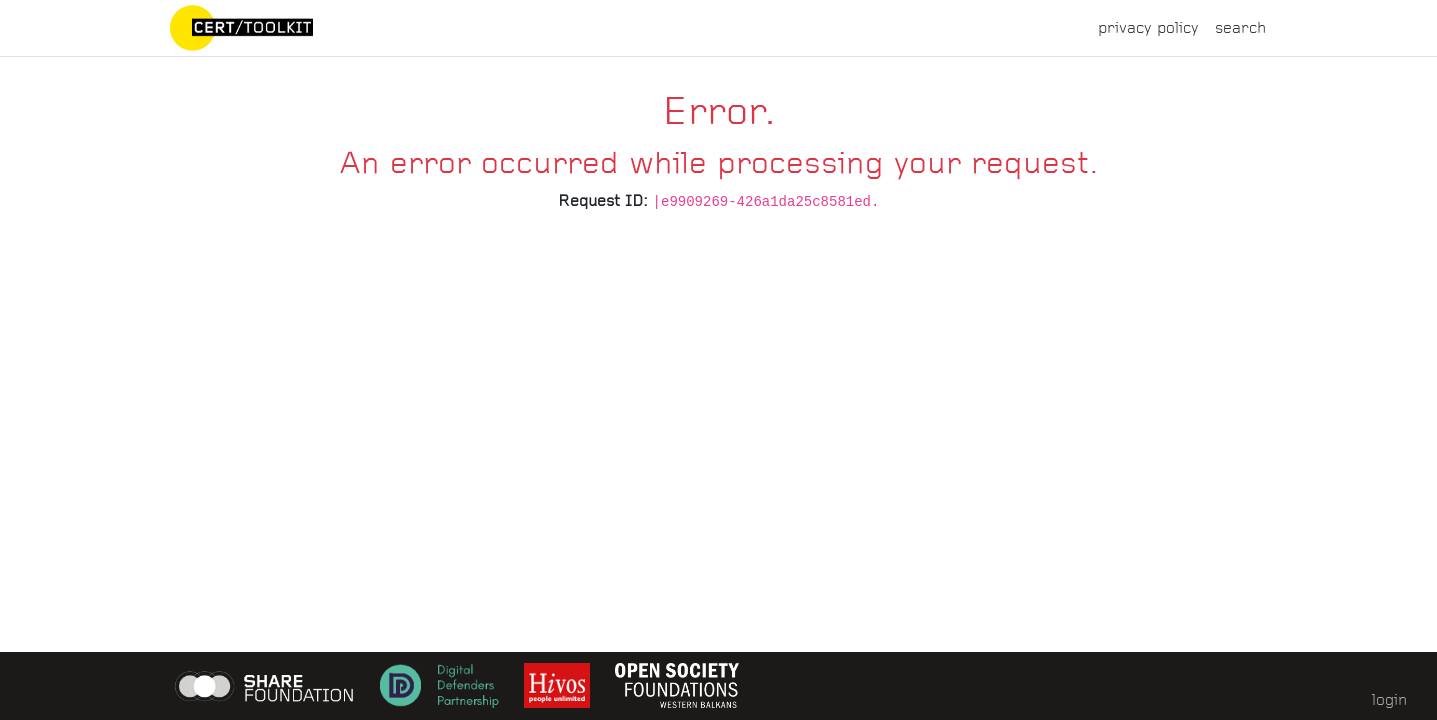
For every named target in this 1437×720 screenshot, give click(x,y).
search (1240, 27)
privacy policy (1148, 27)
